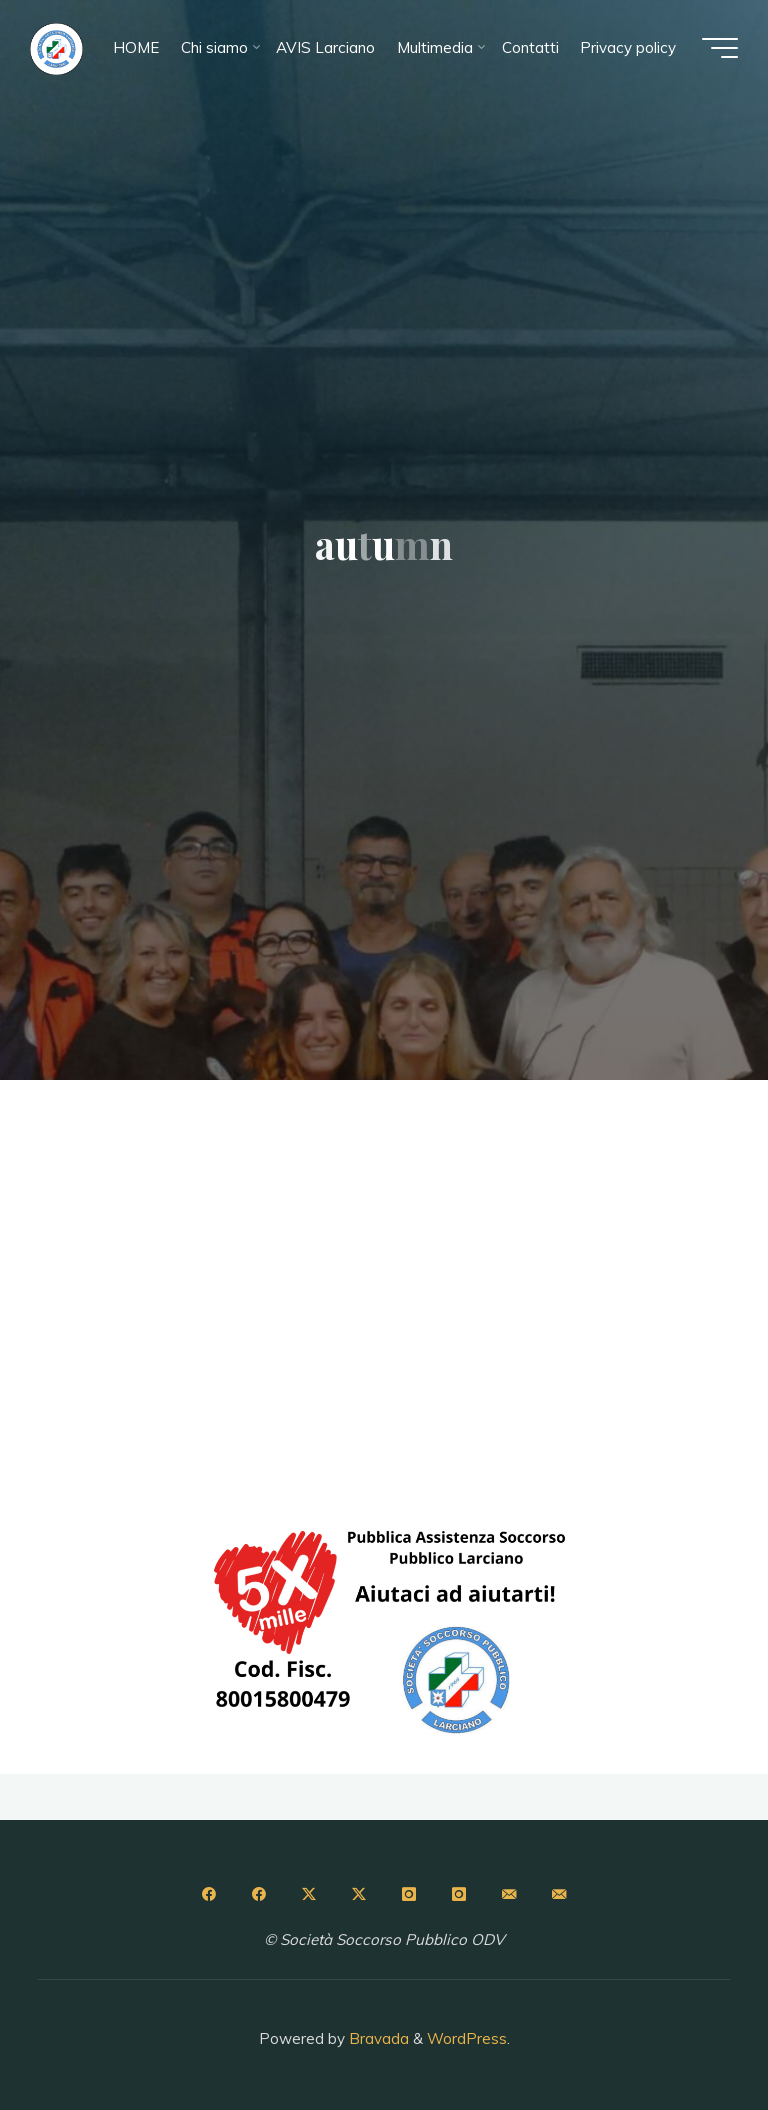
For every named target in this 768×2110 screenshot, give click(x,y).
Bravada (377, 2038)
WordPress (467, 2038)
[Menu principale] (720, 48)
